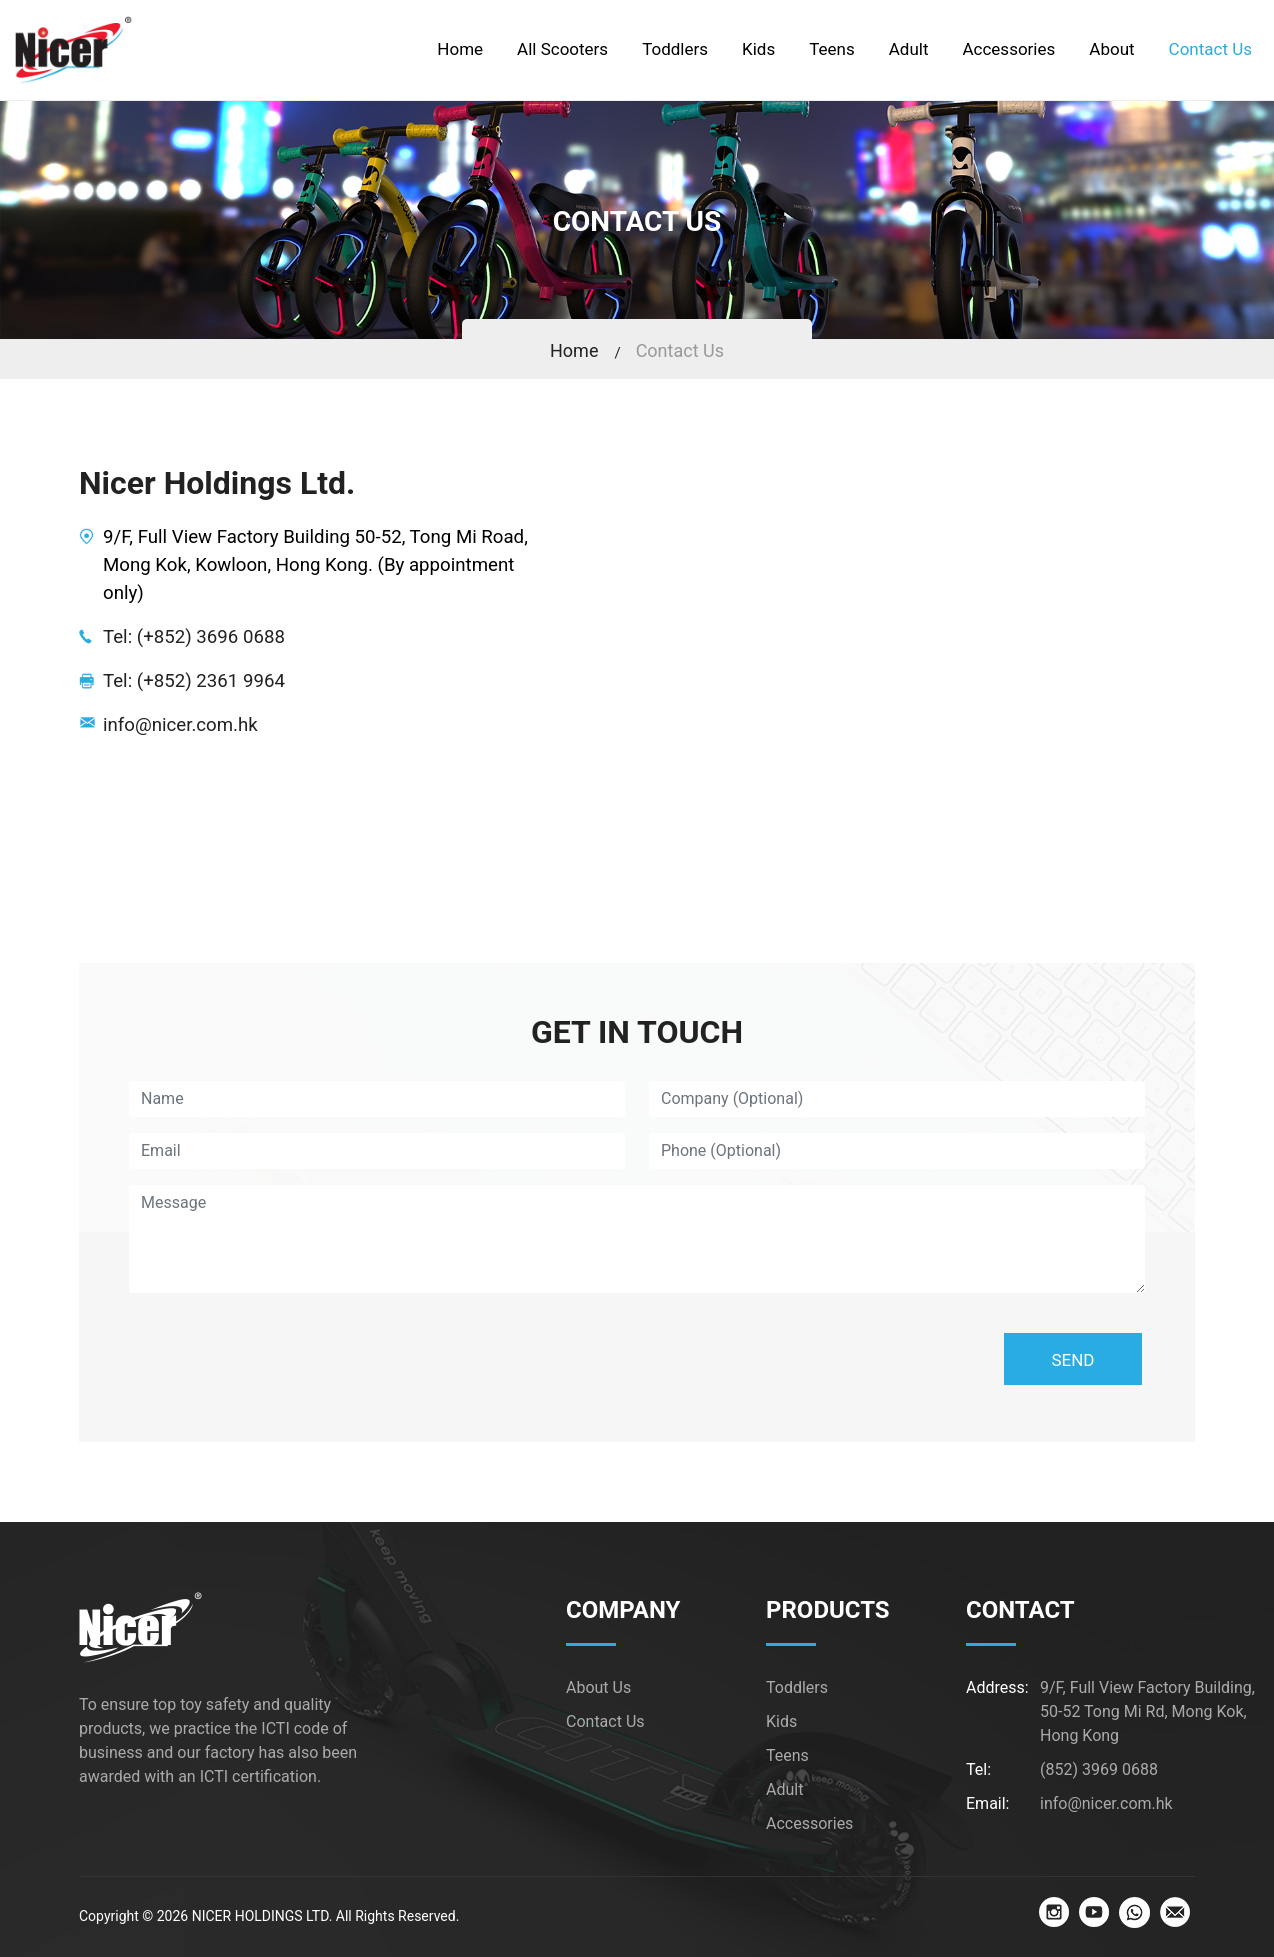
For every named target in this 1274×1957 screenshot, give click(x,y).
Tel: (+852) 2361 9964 (194, 681)
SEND (1072, 1360)
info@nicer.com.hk (180, 725)
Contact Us (680, 350)
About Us (598, 1687)
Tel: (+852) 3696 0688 (194, 637)
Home (574, 350)
